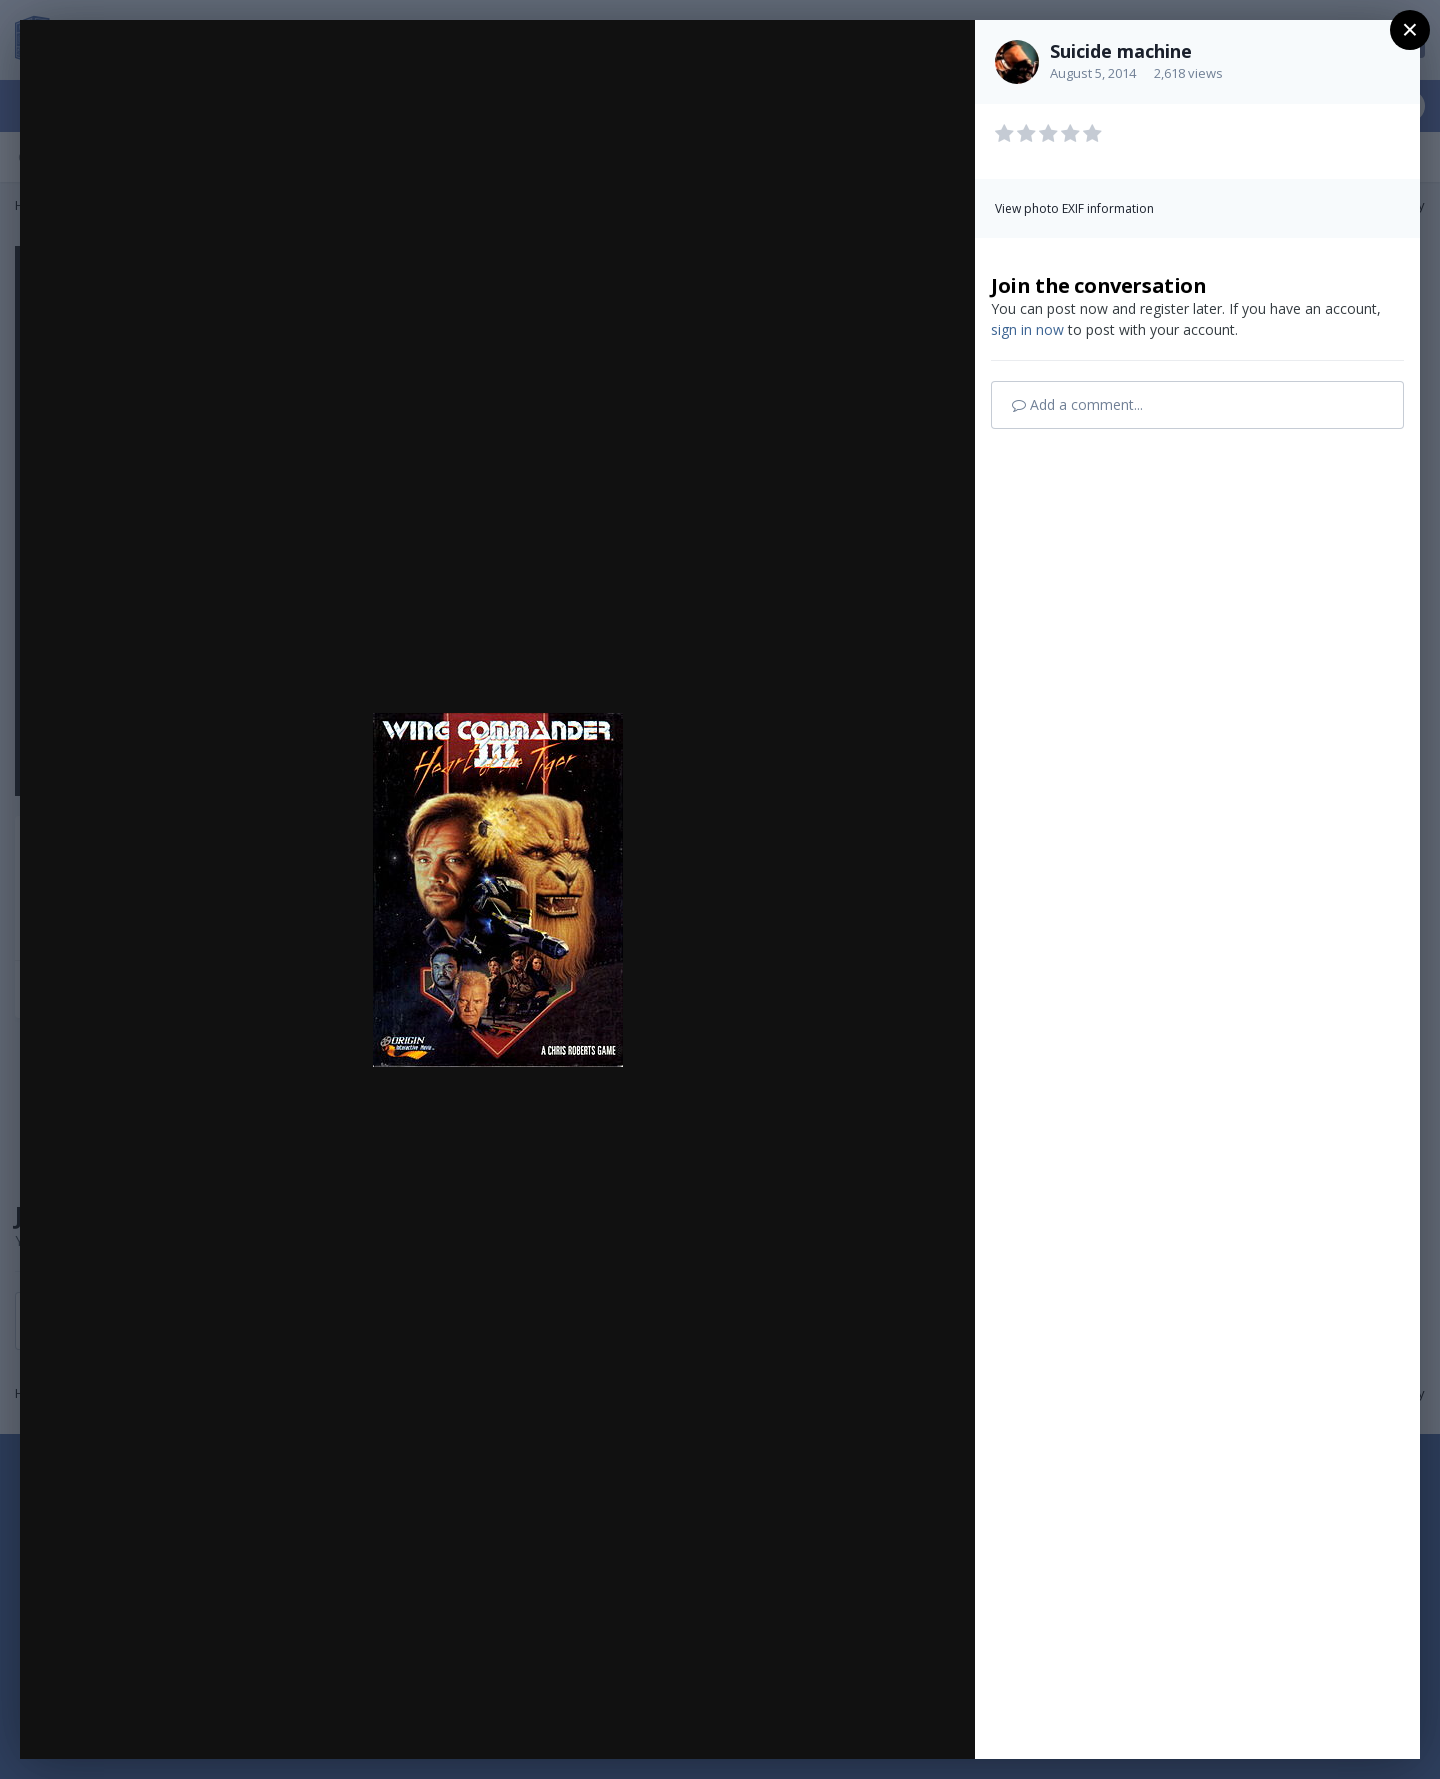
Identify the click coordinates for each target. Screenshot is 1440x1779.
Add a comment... (1077, 404)
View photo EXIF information (1074, 208)
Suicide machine (1121, 51)
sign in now (1027, 329)
